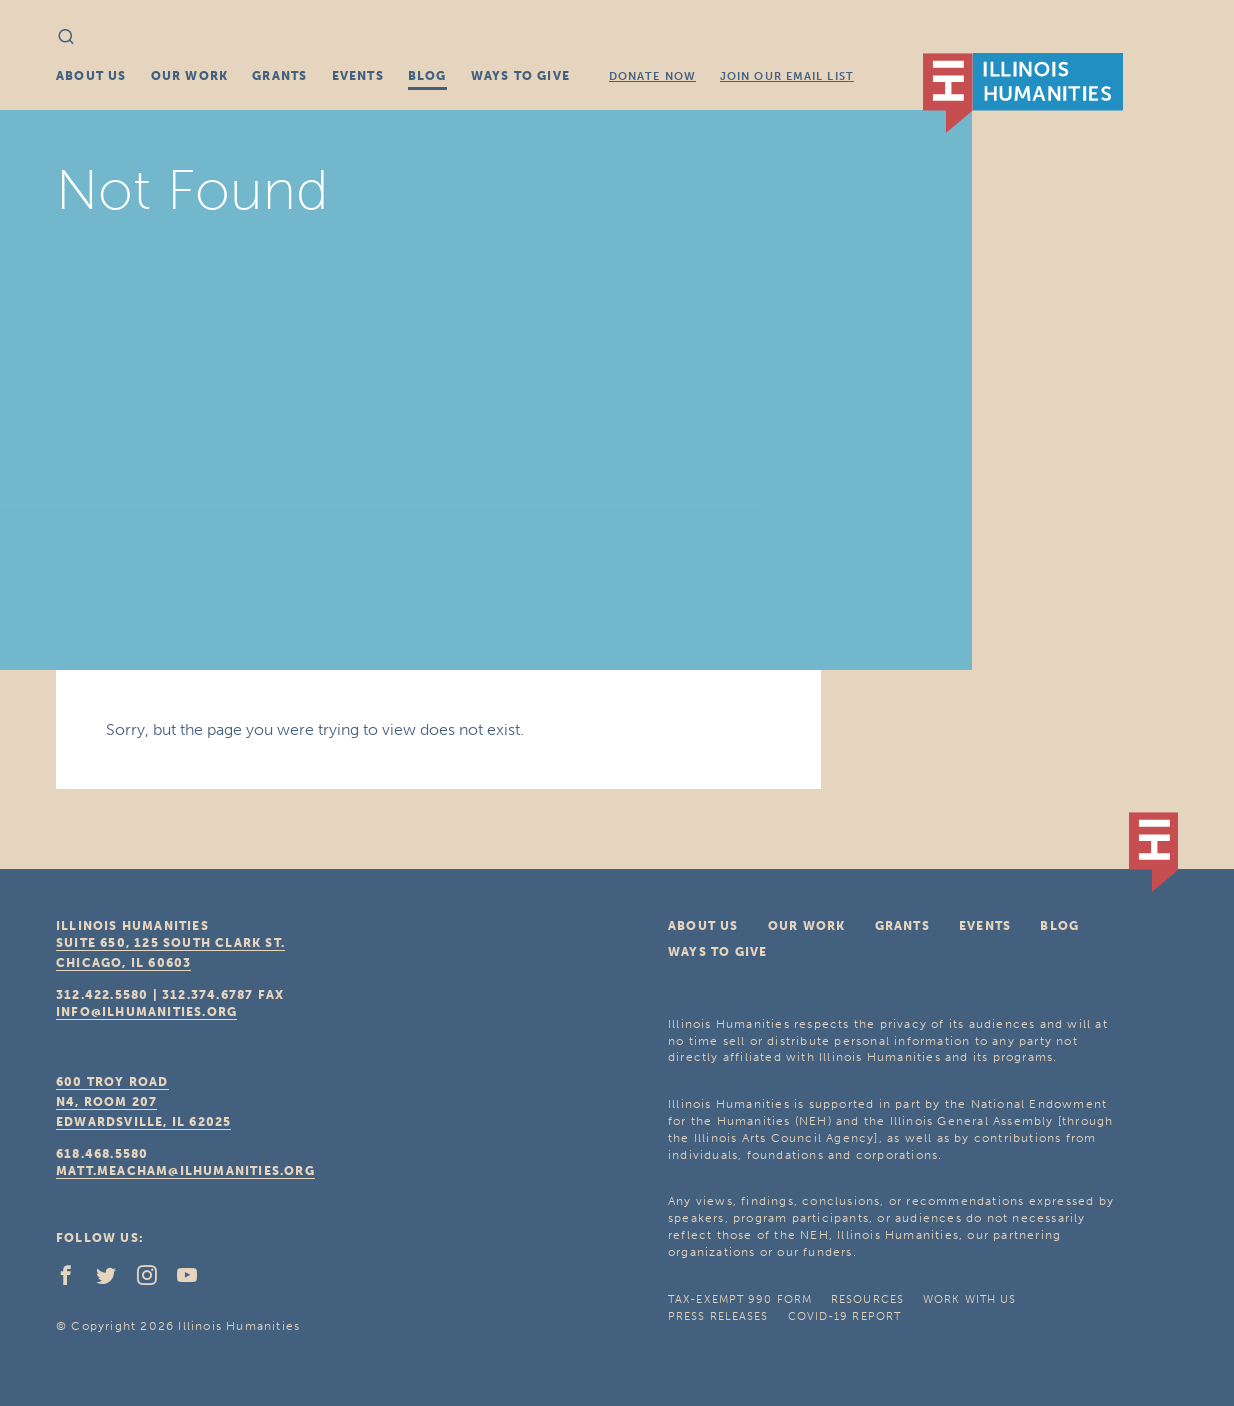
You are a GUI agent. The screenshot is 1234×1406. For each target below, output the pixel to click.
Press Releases (718, 1316)
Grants (279, 76)
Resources (867, 1299)
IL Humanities (1023, 93)
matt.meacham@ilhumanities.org (185, 1171)
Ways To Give (520, 76)
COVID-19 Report (845, 1316)
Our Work (190, 76)
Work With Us (969, 1299)
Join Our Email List (787, 76)
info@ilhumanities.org (146, 1012)
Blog (427, 76)
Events (358, 76)
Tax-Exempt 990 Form (740, 1299)
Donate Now (652, 76)
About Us (91, 76)
